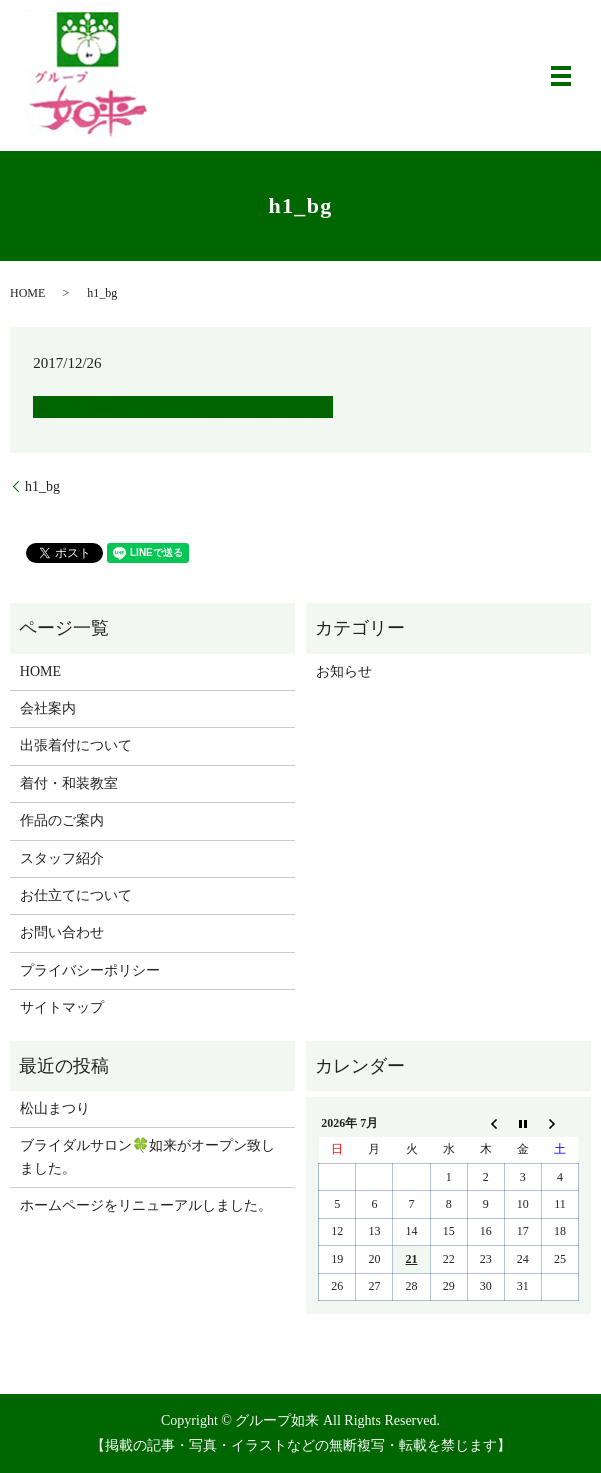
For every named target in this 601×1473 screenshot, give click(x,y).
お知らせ (344, 671)
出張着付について (76, 745)
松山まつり (55, 1108)
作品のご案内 (62, 820)
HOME (27, 293)
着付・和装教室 (69, 783)
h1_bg (42, 486)
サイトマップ (62, 1007)
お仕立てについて (76, 895)
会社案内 (48, 708)
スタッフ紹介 (62, 858)
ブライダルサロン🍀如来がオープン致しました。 (147, 1156)
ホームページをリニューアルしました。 (146, 1205)
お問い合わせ (62, 932)
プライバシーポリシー (90, 970)
